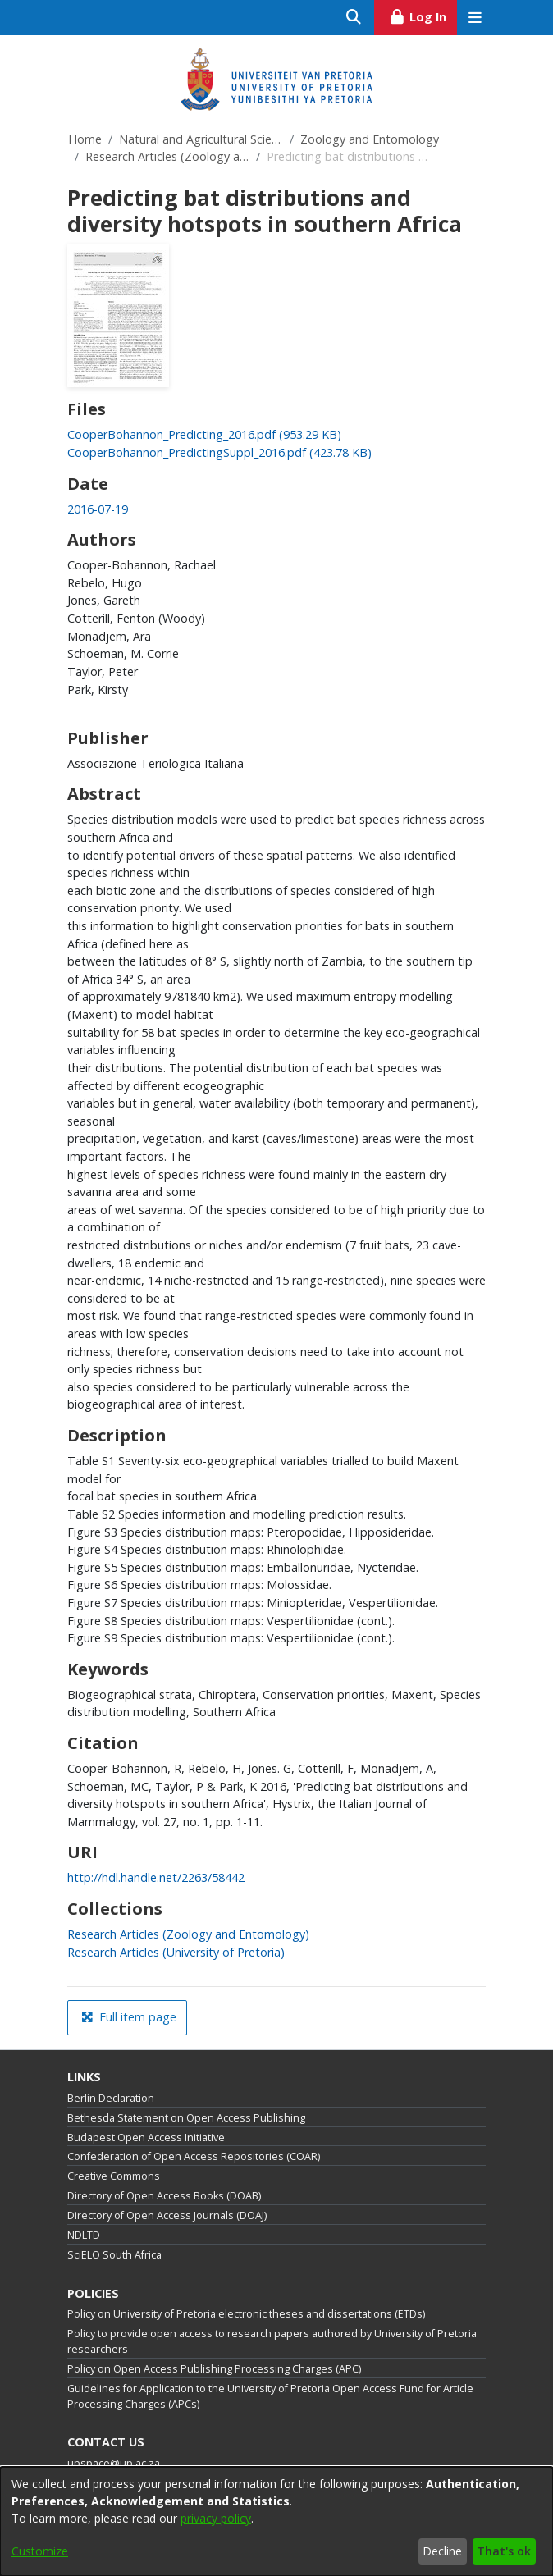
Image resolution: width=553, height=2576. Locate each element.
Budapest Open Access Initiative (146, 2137)
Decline (442, 2551)
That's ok (504, 2551)
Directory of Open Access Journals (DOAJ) (167, 2215)
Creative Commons (113, 2176)
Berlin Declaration (110, 2098)
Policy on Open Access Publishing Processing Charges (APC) (214, 2369)
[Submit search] (354, 17)
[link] (204, 434)
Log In (423, 15)
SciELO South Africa (114, 2255)
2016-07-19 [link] (97, 509)
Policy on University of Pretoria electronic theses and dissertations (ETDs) (246, 2314)
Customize (39, 2551)
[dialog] (276, 2521)
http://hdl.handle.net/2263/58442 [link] (156, 1877)
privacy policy (216, 2518)
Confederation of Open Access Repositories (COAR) (193, 2156)
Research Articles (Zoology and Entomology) (167, 156)
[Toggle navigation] (475, 17)
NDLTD (83, 2235)
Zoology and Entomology (369, 139)
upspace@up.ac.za (113, 2463)
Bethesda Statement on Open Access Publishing (186, 2118)
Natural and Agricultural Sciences (201, 139)
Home (85, 139)
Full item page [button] (128, 2017)
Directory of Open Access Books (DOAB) (164, 2196)
